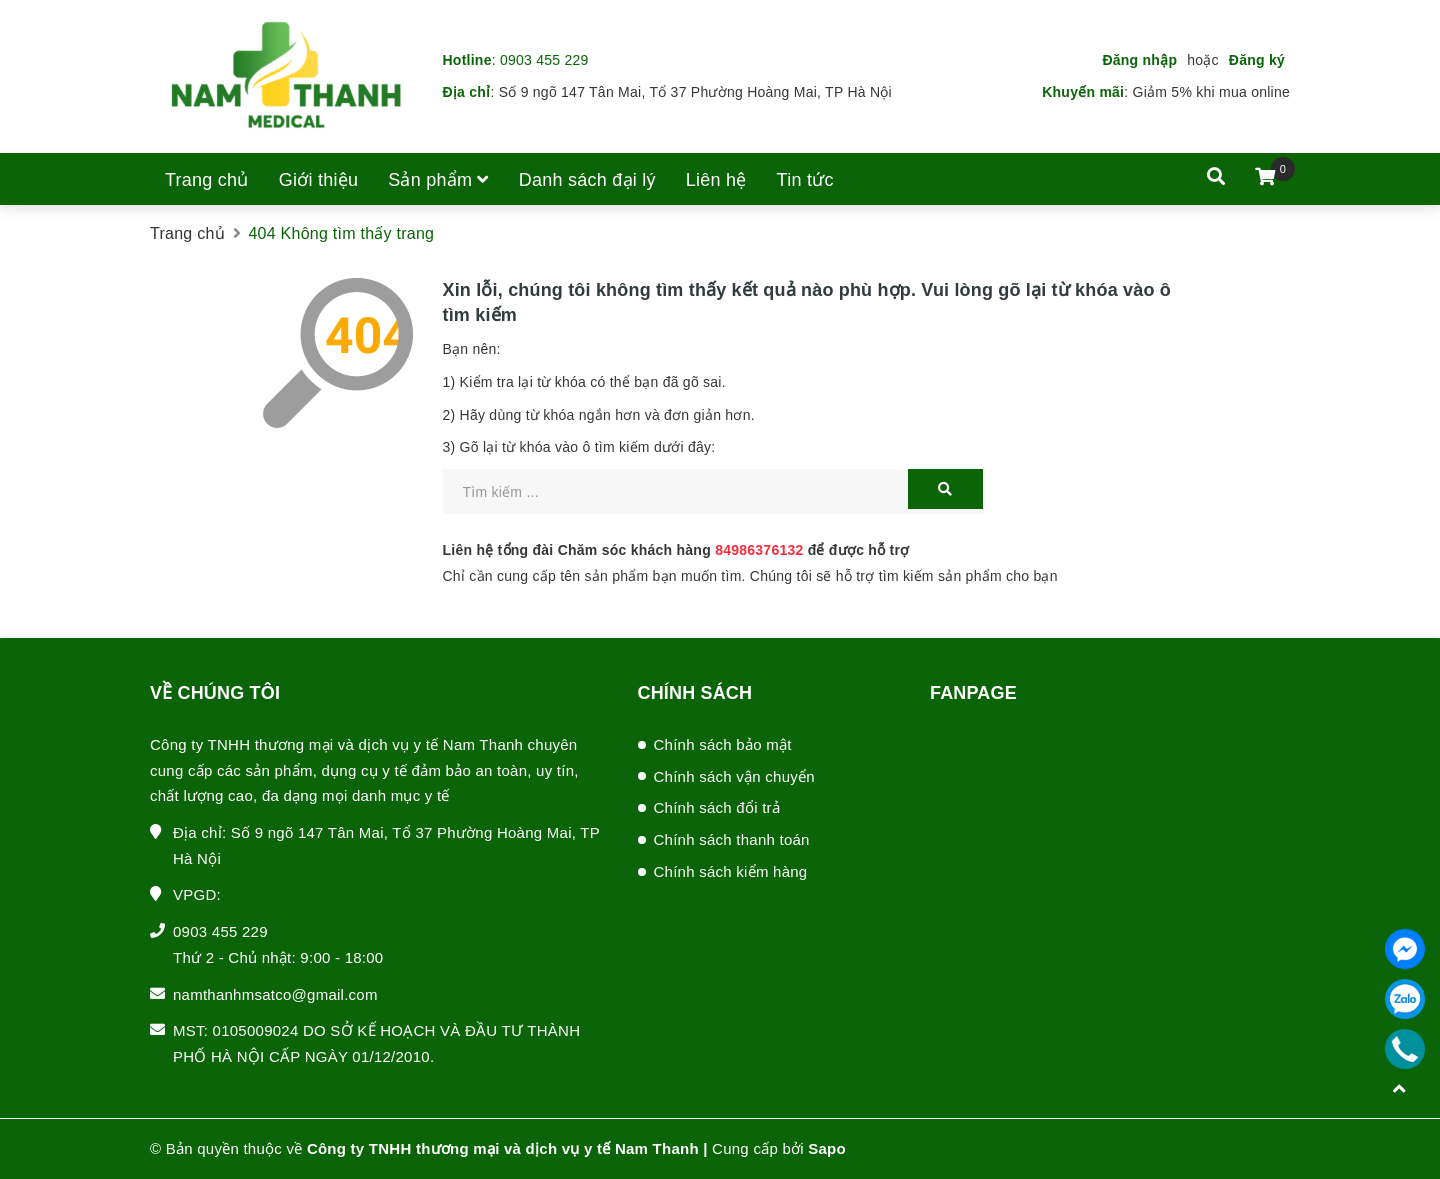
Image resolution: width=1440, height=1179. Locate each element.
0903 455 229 (544, 60)
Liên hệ (716, 180)
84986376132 (759, 550)
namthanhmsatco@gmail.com (275, 994)
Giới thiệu (319, 180)
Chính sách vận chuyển (734, 776)
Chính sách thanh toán (732, 839)
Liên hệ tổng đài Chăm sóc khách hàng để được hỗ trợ (676, 550)
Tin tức (805, 180)
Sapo (827, 1148)
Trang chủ (207, 180)
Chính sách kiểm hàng (731, 871)
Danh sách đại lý (587, 180)
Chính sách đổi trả (717, 807)
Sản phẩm (438, 180)
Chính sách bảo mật (723, 744)
